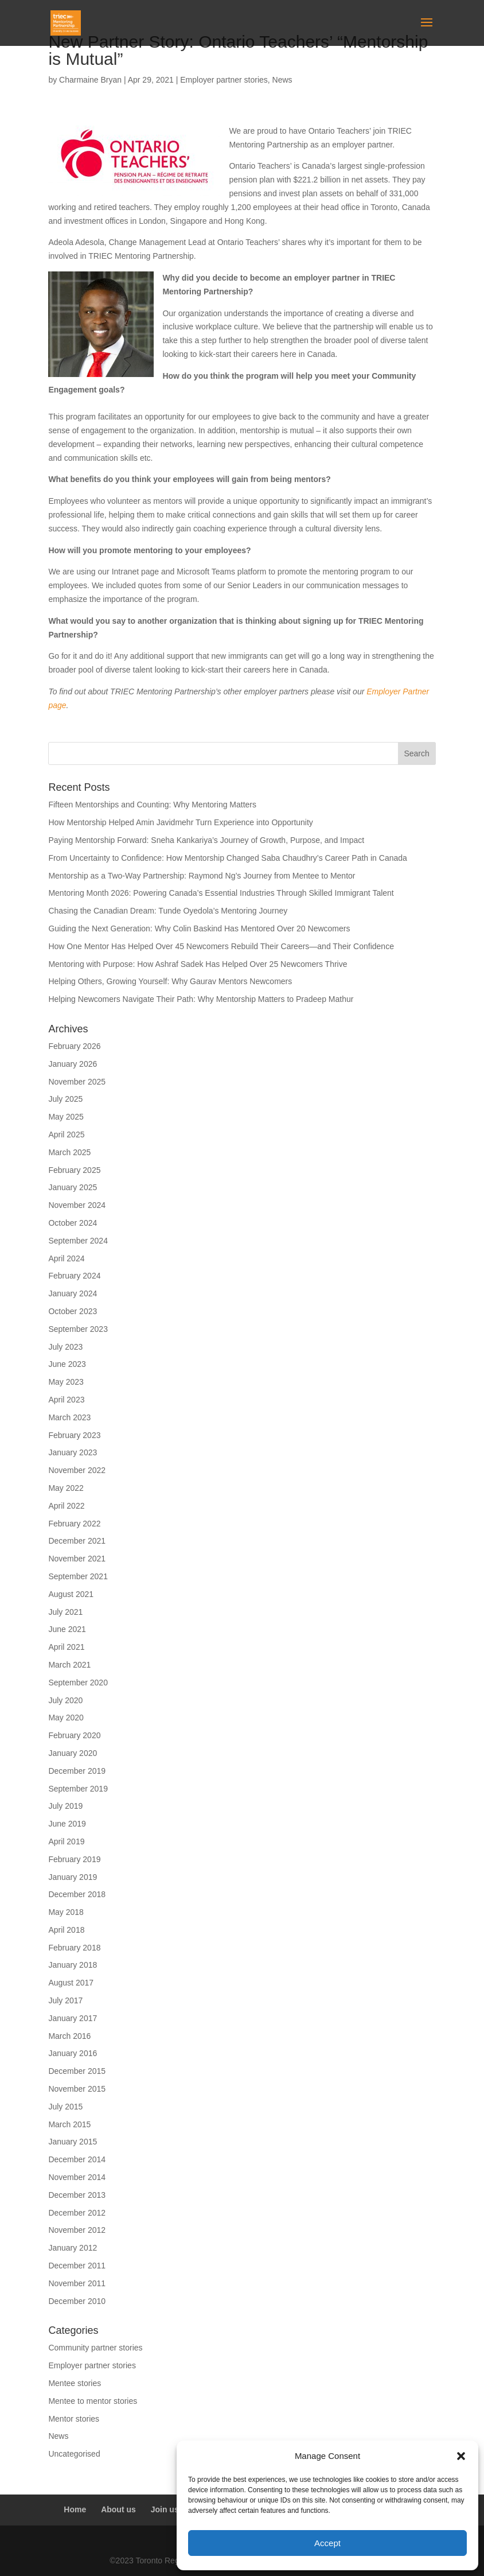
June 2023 (66, 1364)
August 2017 (70, 1982)
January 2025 (72, 1187)
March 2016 (69, 2036)
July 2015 (65, 2106)
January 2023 (72, 1452)
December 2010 (77, 2301)
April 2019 (66, 1841)
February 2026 (74, 1046)
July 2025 (65, 1099)
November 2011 (77, 2283)
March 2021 (69, 1664)
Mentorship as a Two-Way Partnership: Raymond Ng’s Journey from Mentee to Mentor (201, 875)
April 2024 (66, 1258)
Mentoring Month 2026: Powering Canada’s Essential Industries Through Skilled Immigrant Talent (220, 892)
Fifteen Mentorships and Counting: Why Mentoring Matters (152, 804)
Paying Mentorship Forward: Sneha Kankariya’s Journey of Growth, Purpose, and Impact (207, 840)
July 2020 (65, 1700)
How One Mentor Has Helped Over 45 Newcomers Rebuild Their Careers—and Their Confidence (221, 946)
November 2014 (77, 2177)
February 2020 (74, 1735)
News (282, 79)
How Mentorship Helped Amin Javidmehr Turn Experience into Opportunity (180, 822)
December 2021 (77, 1540)
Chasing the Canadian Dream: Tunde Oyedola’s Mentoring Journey (167, 910)
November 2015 (77, 2088)
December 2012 (77, 2212)
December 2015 (77, 2071)
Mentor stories (73, 2418)
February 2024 (74, 1275)
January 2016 (72, 2053)
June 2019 (66, 1823)
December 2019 (77, 1770)
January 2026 (72, 1064)
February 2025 (74, 1170)
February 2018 (74, 1947)
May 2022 (65, 1488)
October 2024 (72, 1222)
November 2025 (77, 1081)
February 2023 (74, 1435)
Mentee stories (74, 2383)
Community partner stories (95, 2347)
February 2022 (74, 1523)
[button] (461, 2456)
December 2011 (77, 2265)
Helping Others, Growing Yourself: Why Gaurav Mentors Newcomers (170, 981)
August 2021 (70, 1594)
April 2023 (66, 1399)
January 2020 (72, 1753)
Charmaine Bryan (90, 79)
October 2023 (72, 1311)
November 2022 (77, 1470)
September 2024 (78, 1240)
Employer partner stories (224, 79)
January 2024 (72, 1293)
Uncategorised (74, 2453)
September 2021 (78, 1576)
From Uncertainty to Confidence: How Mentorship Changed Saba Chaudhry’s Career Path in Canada (228, 857)
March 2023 (69, 1417)
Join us (165, 2509)
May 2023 (65, 1381)
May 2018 (65, 1912)
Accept (327, 2543)
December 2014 (77, 2159)
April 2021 (66, 1647)
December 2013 (77, 2195)
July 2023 (65, 1346)
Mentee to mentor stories (92, 2401)
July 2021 (65, 1612)
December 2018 (77, 1894)
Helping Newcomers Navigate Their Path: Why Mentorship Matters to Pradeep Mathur (200, 999)
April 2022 (66, 1505)
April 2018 (66, 1929)
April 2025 (66, 1134)
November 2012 (77, 2230)
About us (118, 2509)
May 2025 (65, 1116)
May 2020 (65, 1717)
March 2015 (69, 2124)
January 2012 (72, 2247)
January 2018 (72, 1964)
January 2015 (72, 2141)
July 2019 (65, 1805)
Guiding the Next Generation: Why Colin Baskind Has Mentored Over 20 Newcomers (199, 928)
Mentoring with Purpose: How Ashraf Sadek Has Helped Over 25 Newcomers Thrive (197, 964)
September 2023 (78, 1329)
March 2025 (69, 1152)
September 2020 (78, 1682)
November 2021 (77, 1558)
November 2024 (77, 1205)
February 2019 (74, 1859)
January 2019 (72, 1877)
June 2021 (66, 1629)
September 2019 (78, 1788)
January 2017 (72, 2018)
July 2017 (65, 2000)
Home (75, 2509)
